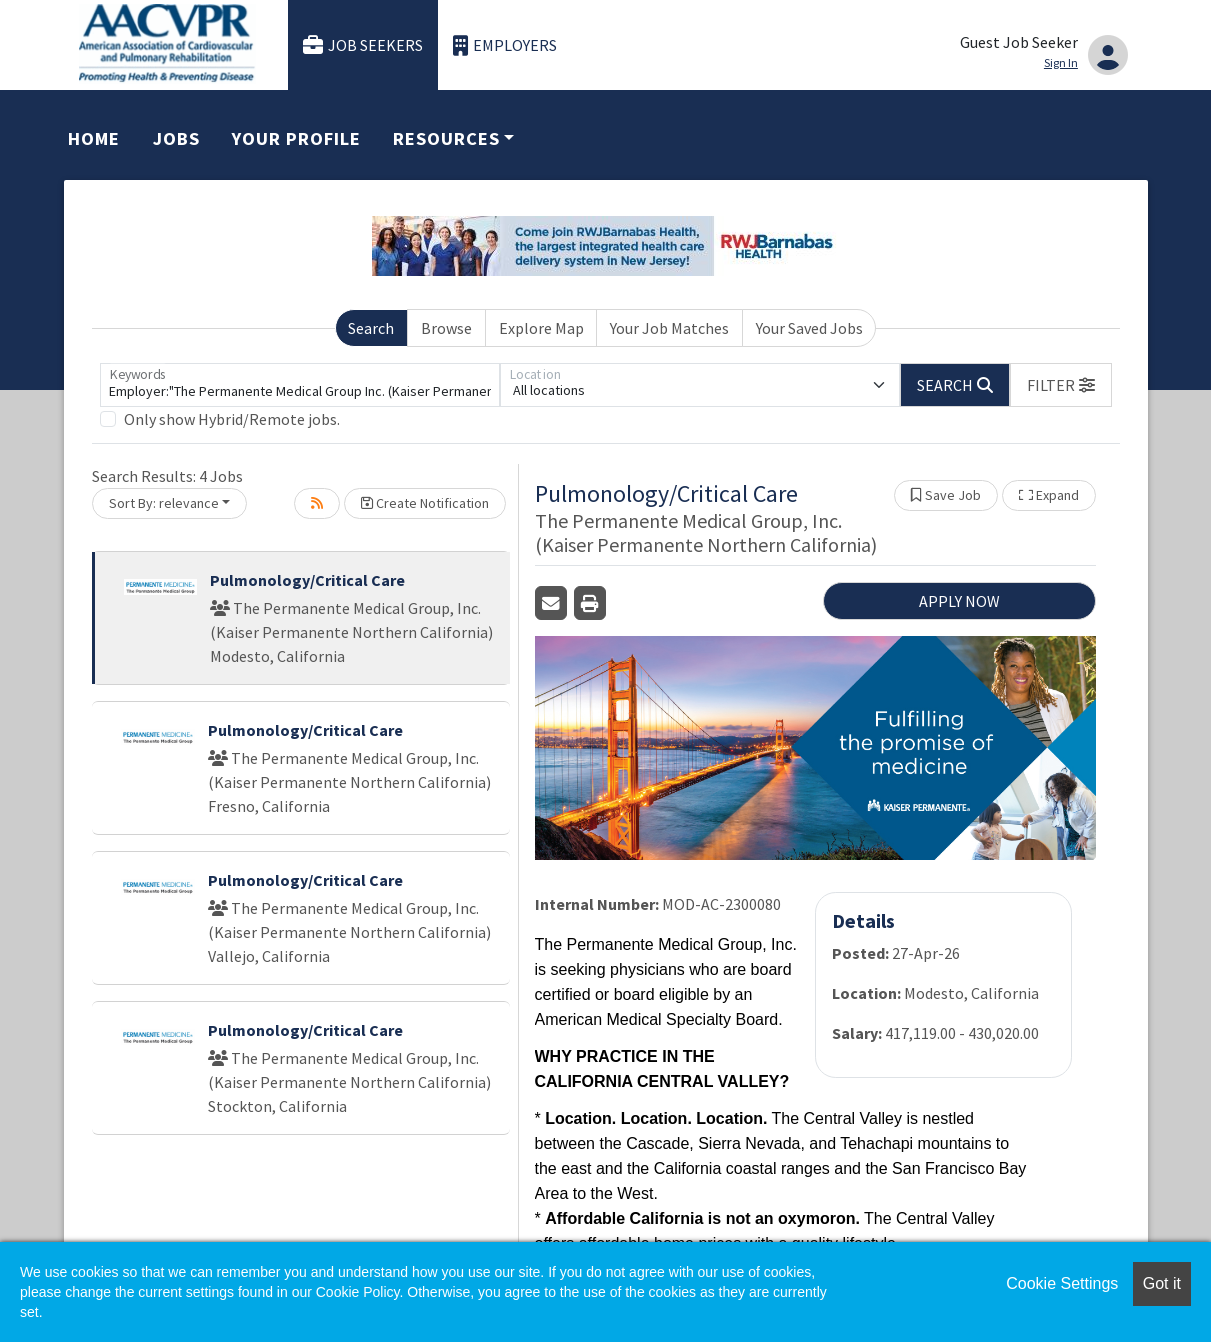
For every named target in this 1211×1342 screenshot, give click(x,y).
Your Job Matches (669, 328)
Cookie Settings (1062, 1283)
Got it (1162, 1283)
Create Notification (425, 503)
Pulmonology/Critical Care (307, 580)
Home (94, 138)
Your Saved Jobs (809, 328)
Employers (505, 45)
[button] (1061, 385)
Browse (446, 328)
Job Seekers (363, 45)
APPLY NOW (959, 601)
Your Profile (296, 138)
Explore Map (541, 328)
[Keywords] (300, 385)
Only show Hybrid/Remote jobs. (232, 419)
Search (371, 328)
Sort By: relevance (164, 503)
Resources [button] (446, 138)
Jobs (176, 138)
